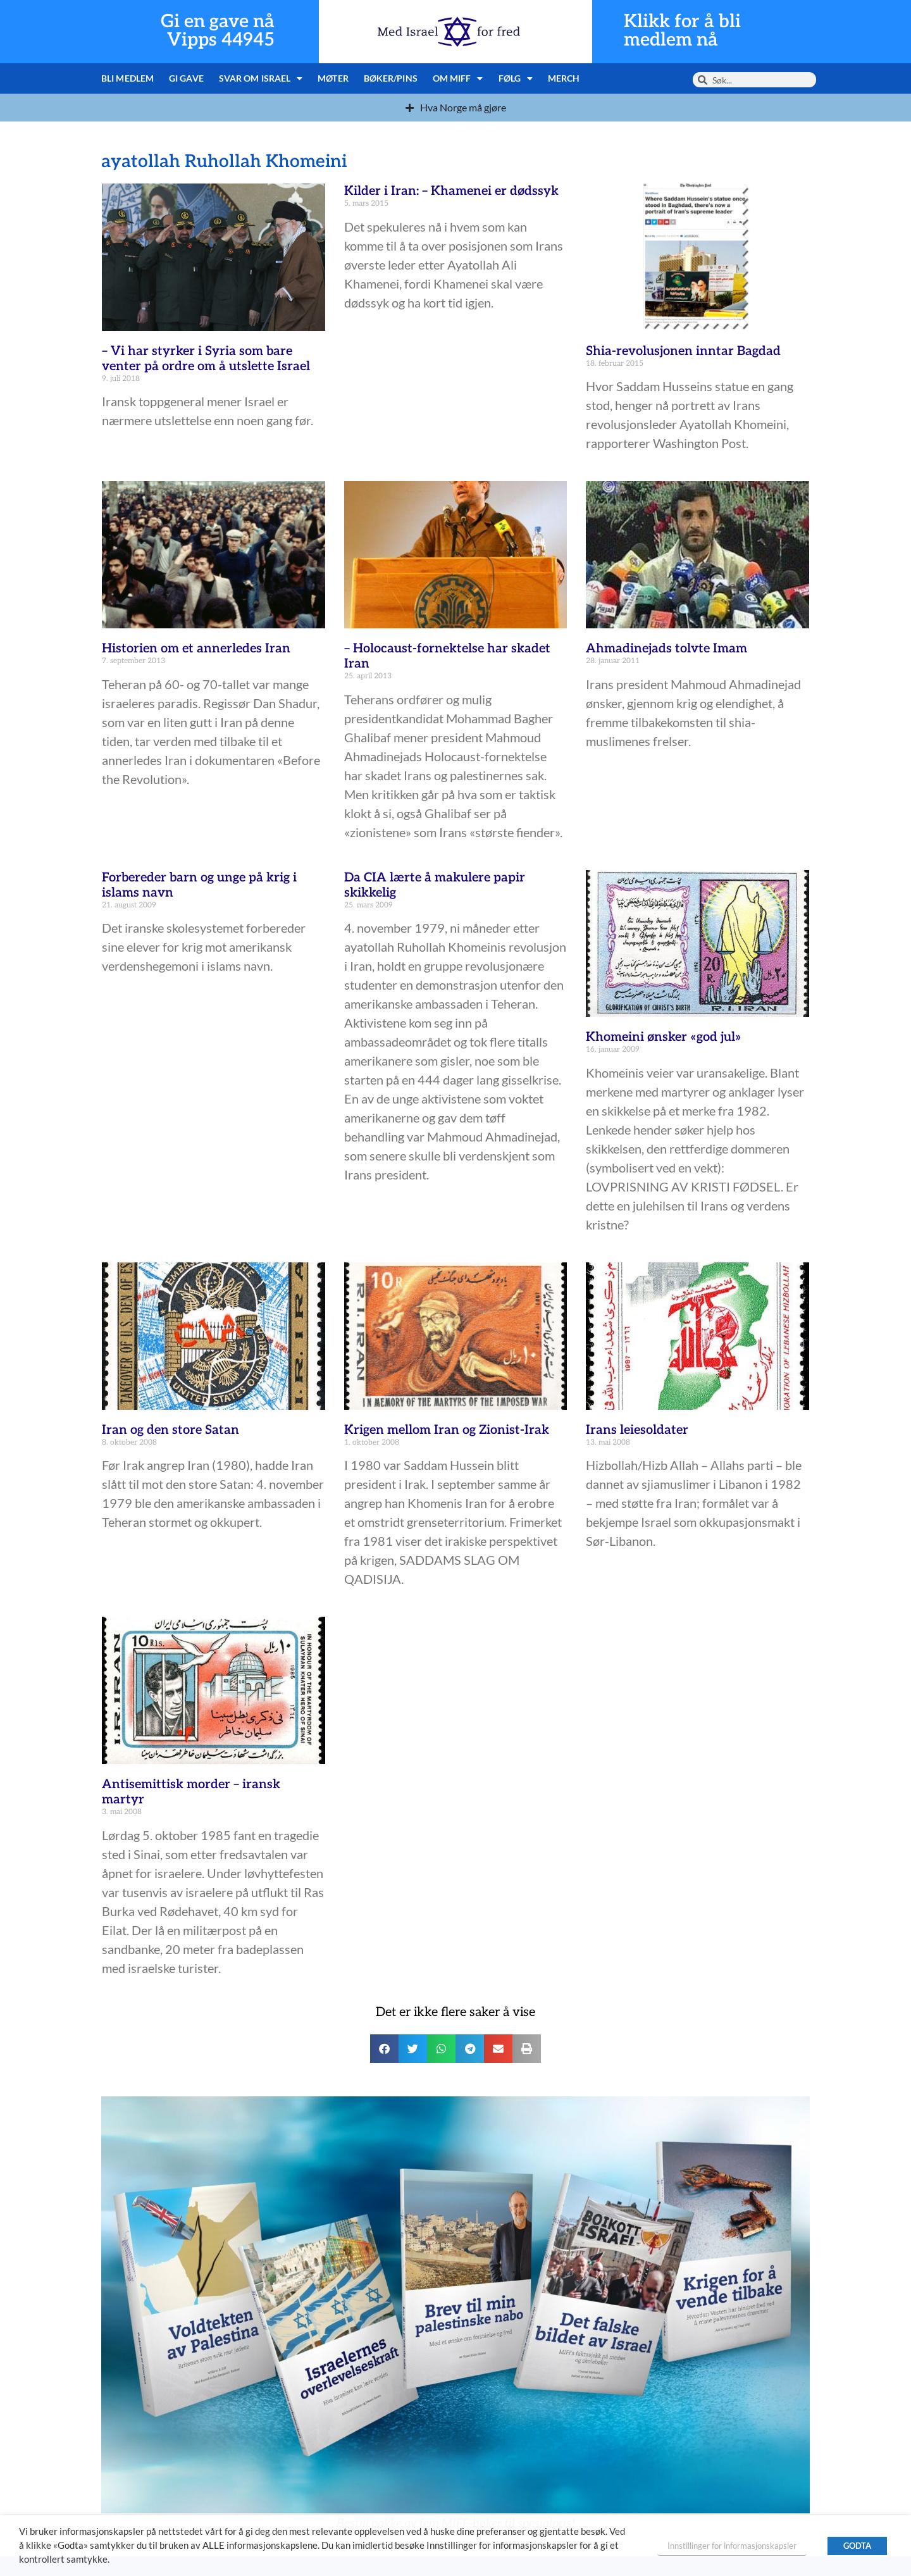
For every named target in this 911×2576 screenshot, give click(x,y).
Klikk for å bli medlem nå (682, 31)
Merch (564, 78)
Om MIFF (458, 78)
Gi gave (186, 78)
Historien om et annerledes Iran (196, 648)
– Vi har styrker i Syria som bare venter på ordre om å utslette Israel (206, 359)
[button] (384, 2048)
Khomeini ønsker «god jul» (663, 1037)
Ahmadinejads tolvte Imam (666, 648)
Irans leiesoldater (637, 1430)
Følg (516, 78)
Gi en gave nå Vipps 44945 (218, 31)
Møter (333, 78)
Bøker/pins (391, 78)
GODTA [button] (857, 2546)
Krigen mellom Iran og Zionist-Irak (446, 1430)
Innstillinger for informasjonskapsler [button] (731, 2546)
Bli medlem (127, 78)
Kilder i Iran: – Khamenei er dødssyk (451, 191)
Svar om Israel (261, 78)
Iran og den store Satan (170, 1430)
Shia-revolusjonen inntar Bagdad (683, 351)
